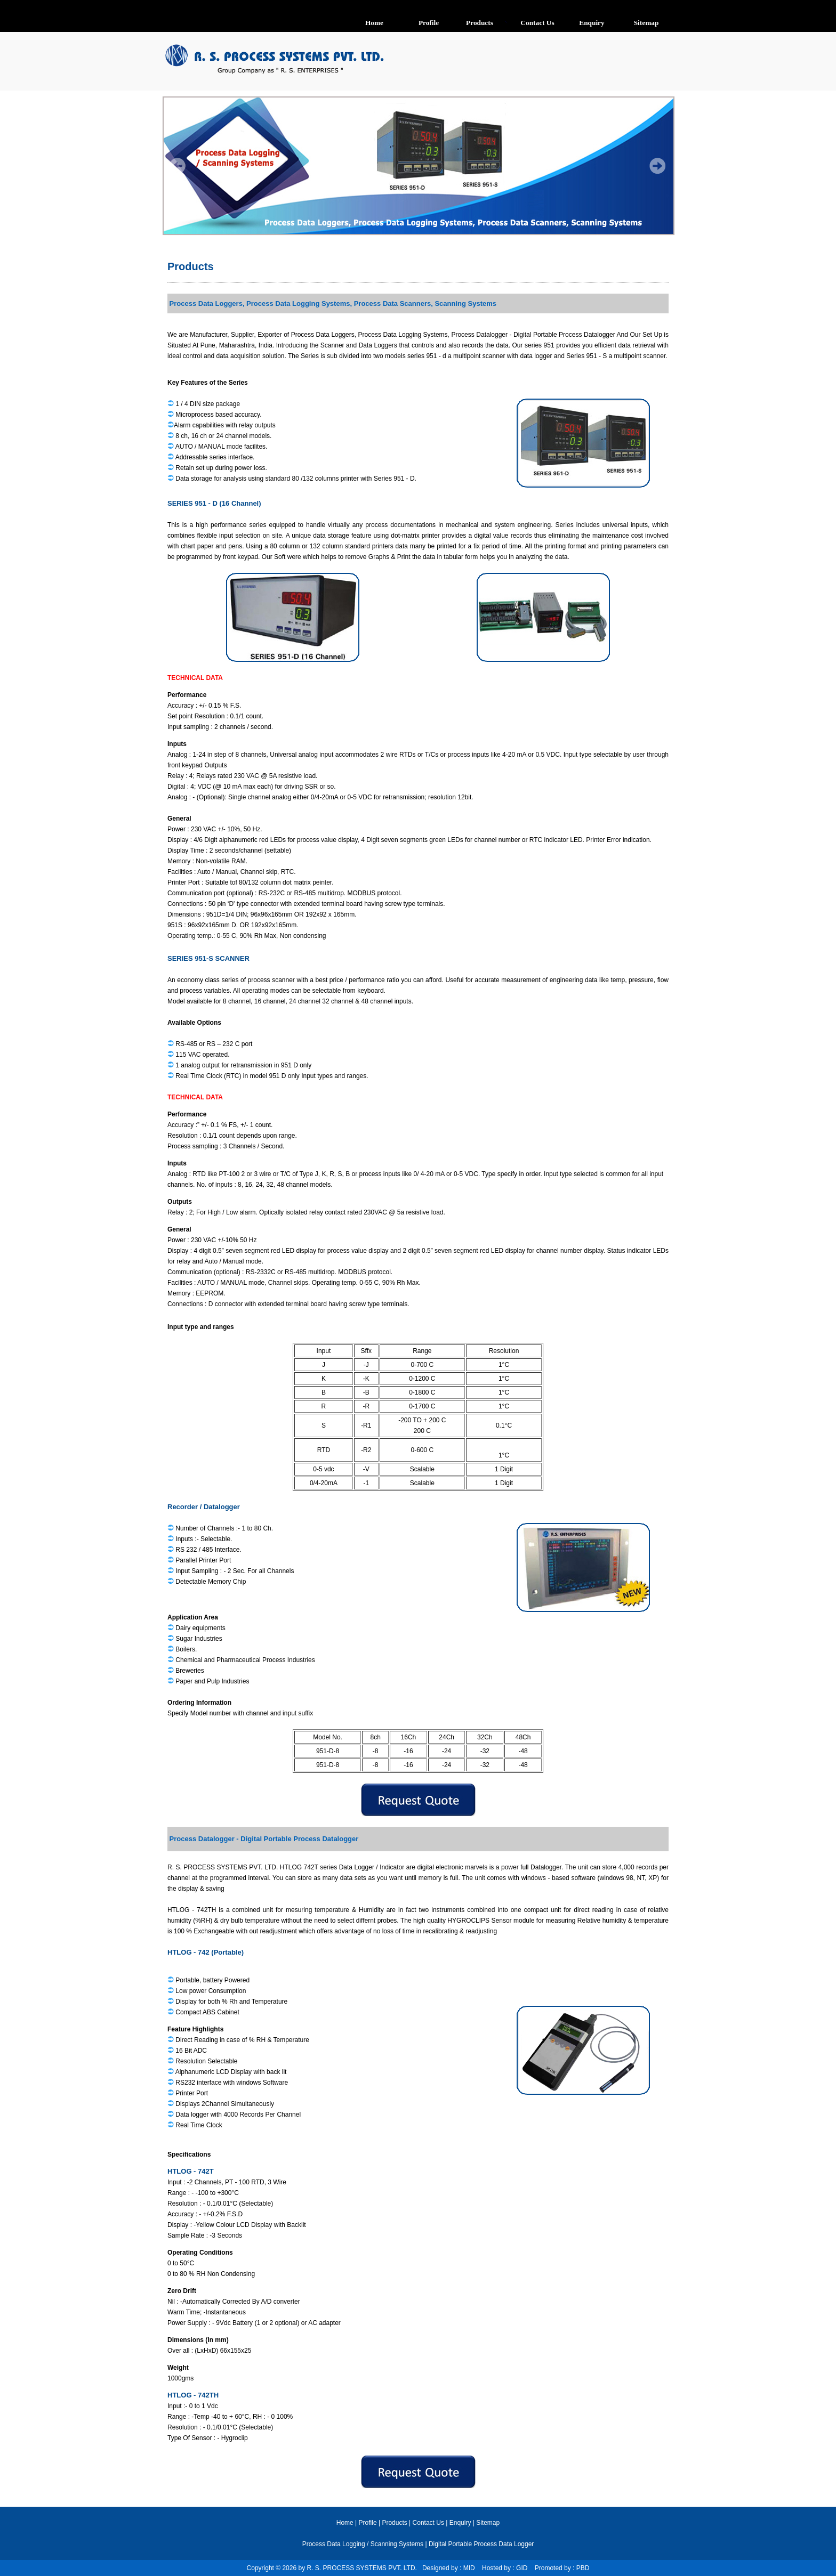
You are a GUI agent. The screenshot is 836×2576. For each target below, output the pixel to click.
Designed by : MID (448, 2568)
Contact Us (428, 2522)
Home (344, 2522)
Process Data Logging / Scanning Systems (362, 2544)
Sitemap (488, 2522)
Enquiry (460, 2522)
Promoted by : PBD (562, 2568)
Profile (368, 2522)
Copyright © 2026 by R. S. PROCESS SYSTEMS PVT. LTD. (334, 2568)
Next (659, 167)
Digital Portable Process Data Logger (481, 2544)
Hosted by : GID (504, 2568)
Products (190, 266)
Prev (178, 167)
